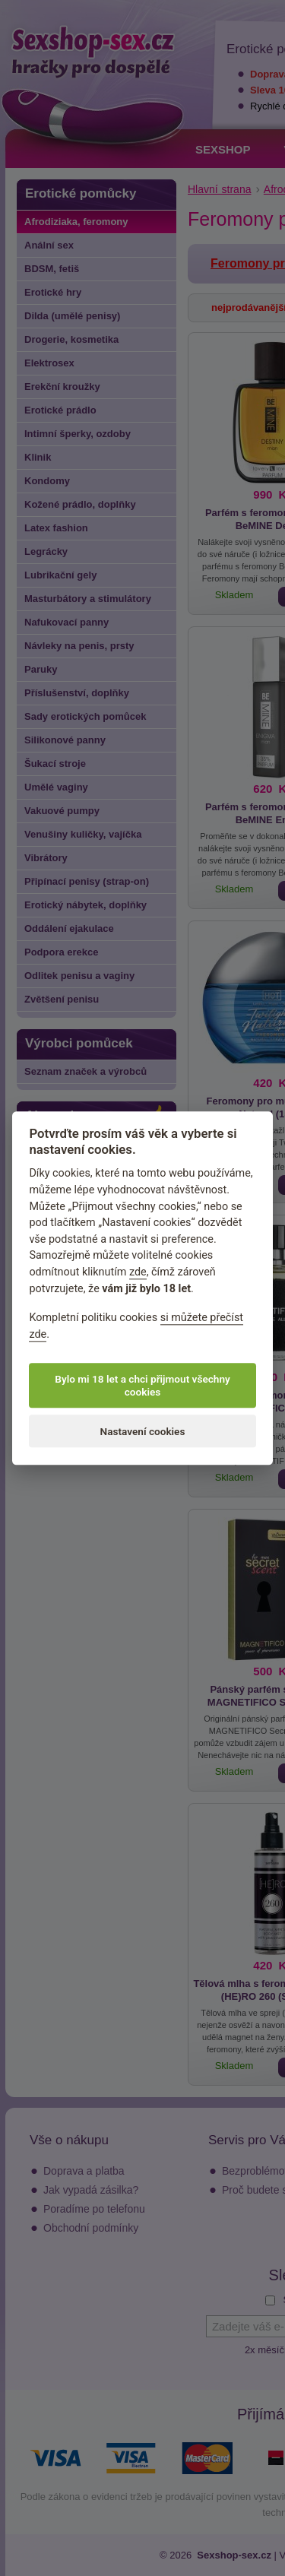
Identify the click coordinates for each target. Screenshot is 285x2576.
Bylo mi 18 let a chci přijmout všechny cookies (142, 1386)
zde (138, 1272)
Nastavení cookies (142, 1431)
